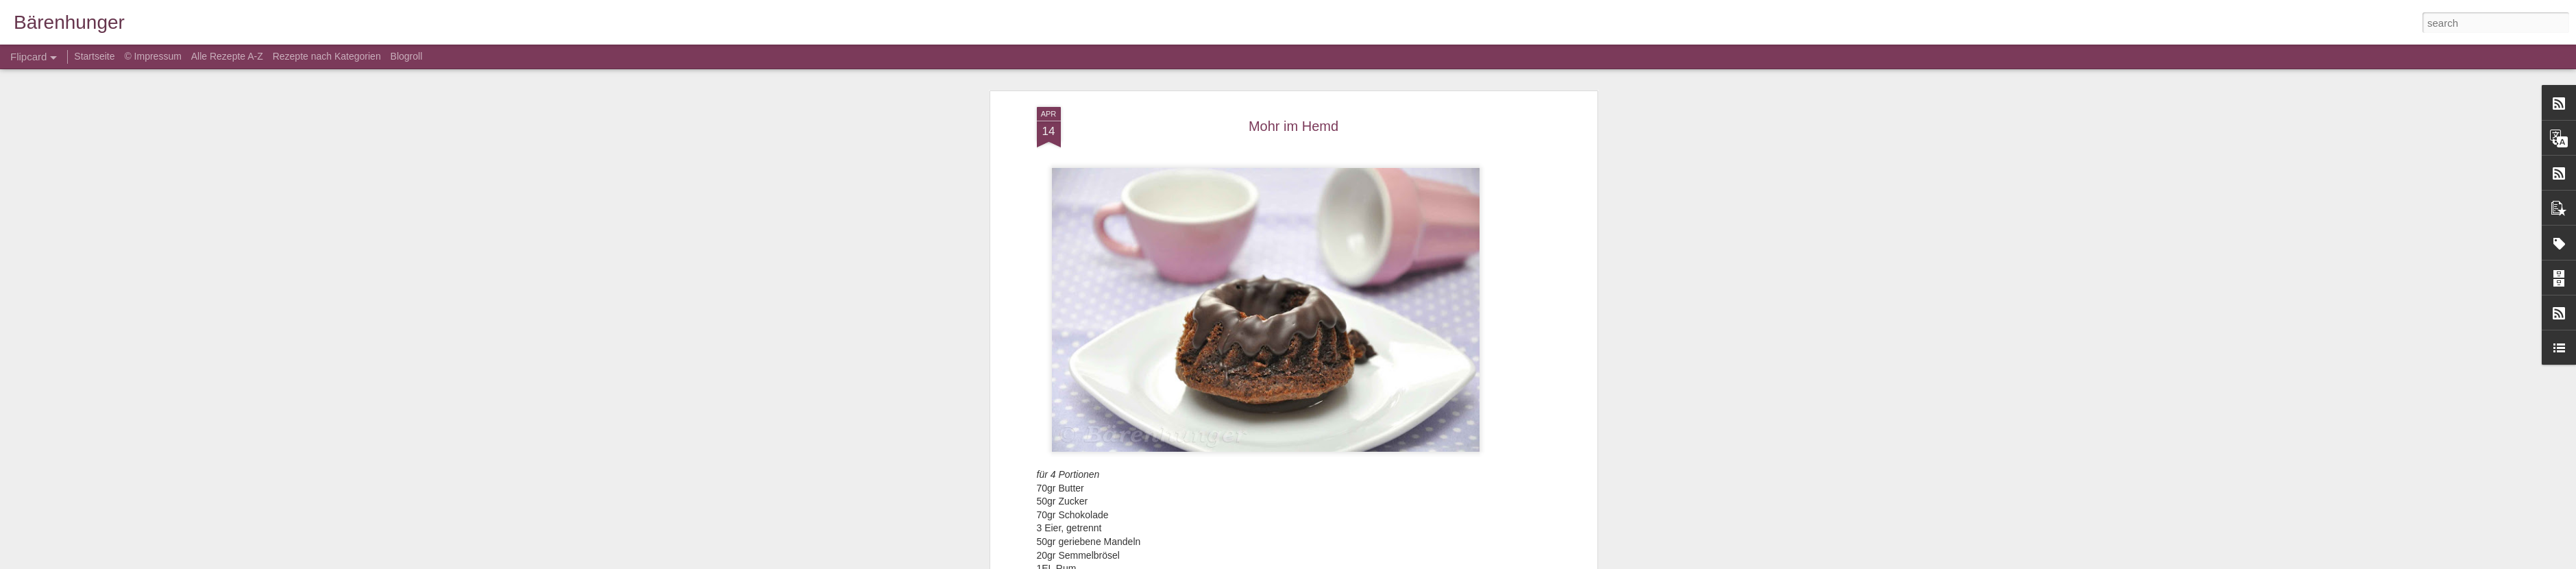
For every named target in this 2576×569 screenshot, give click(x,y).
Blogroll (407, 56)
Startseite (95, 56)
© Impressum (152, 56)
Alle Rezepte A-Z (227, 56)
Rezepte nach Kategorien (327, 56)
